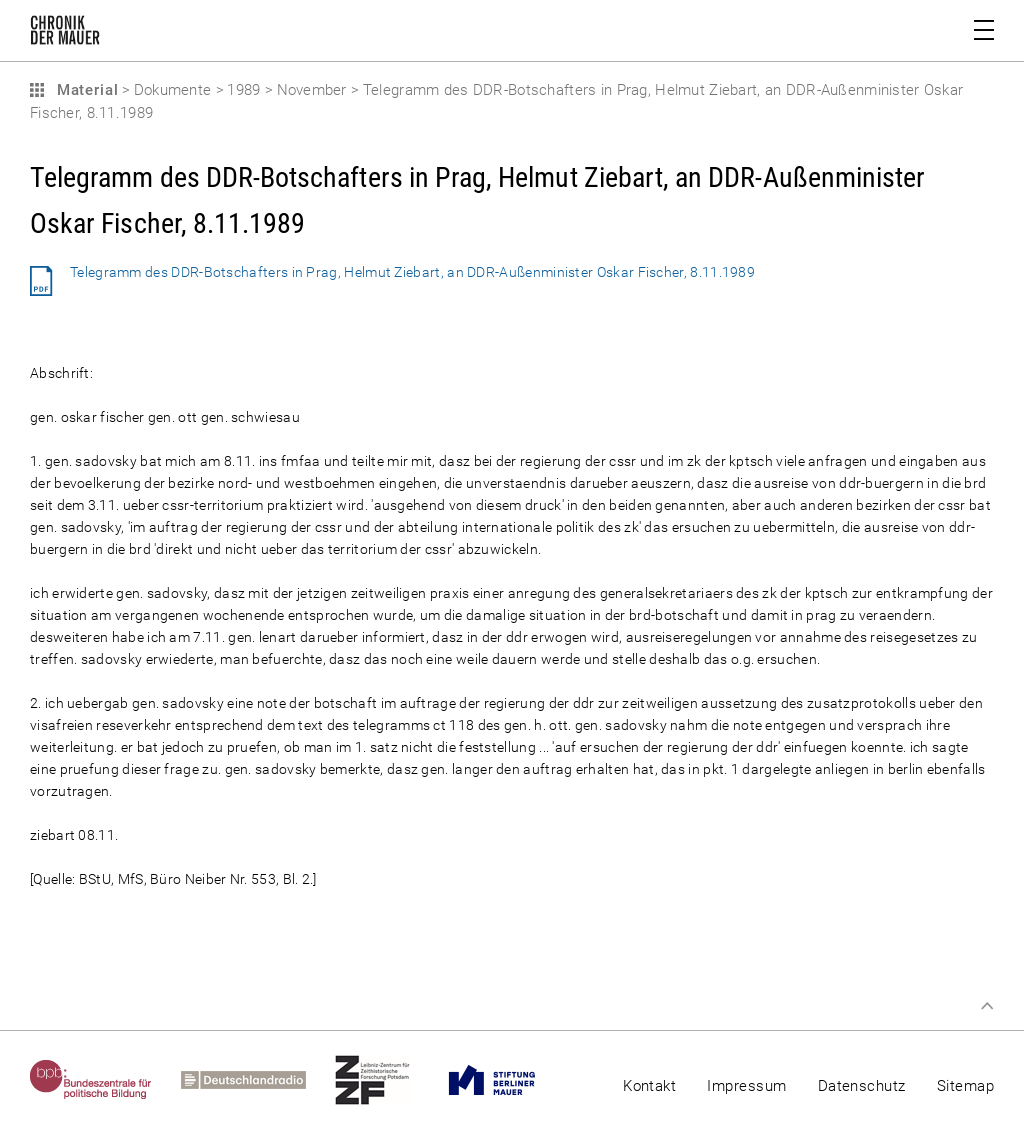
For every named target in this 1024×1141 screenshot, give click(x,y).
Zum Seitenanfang (987, 1006)
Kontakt (649, 1086)
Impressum (746, 1086)
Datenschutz (862, 1086)
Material (85, 90)
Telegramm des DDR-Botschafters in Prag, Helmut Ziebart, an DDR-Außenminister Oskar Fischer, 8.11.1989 (412, 272)
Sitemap (965, 1086)
